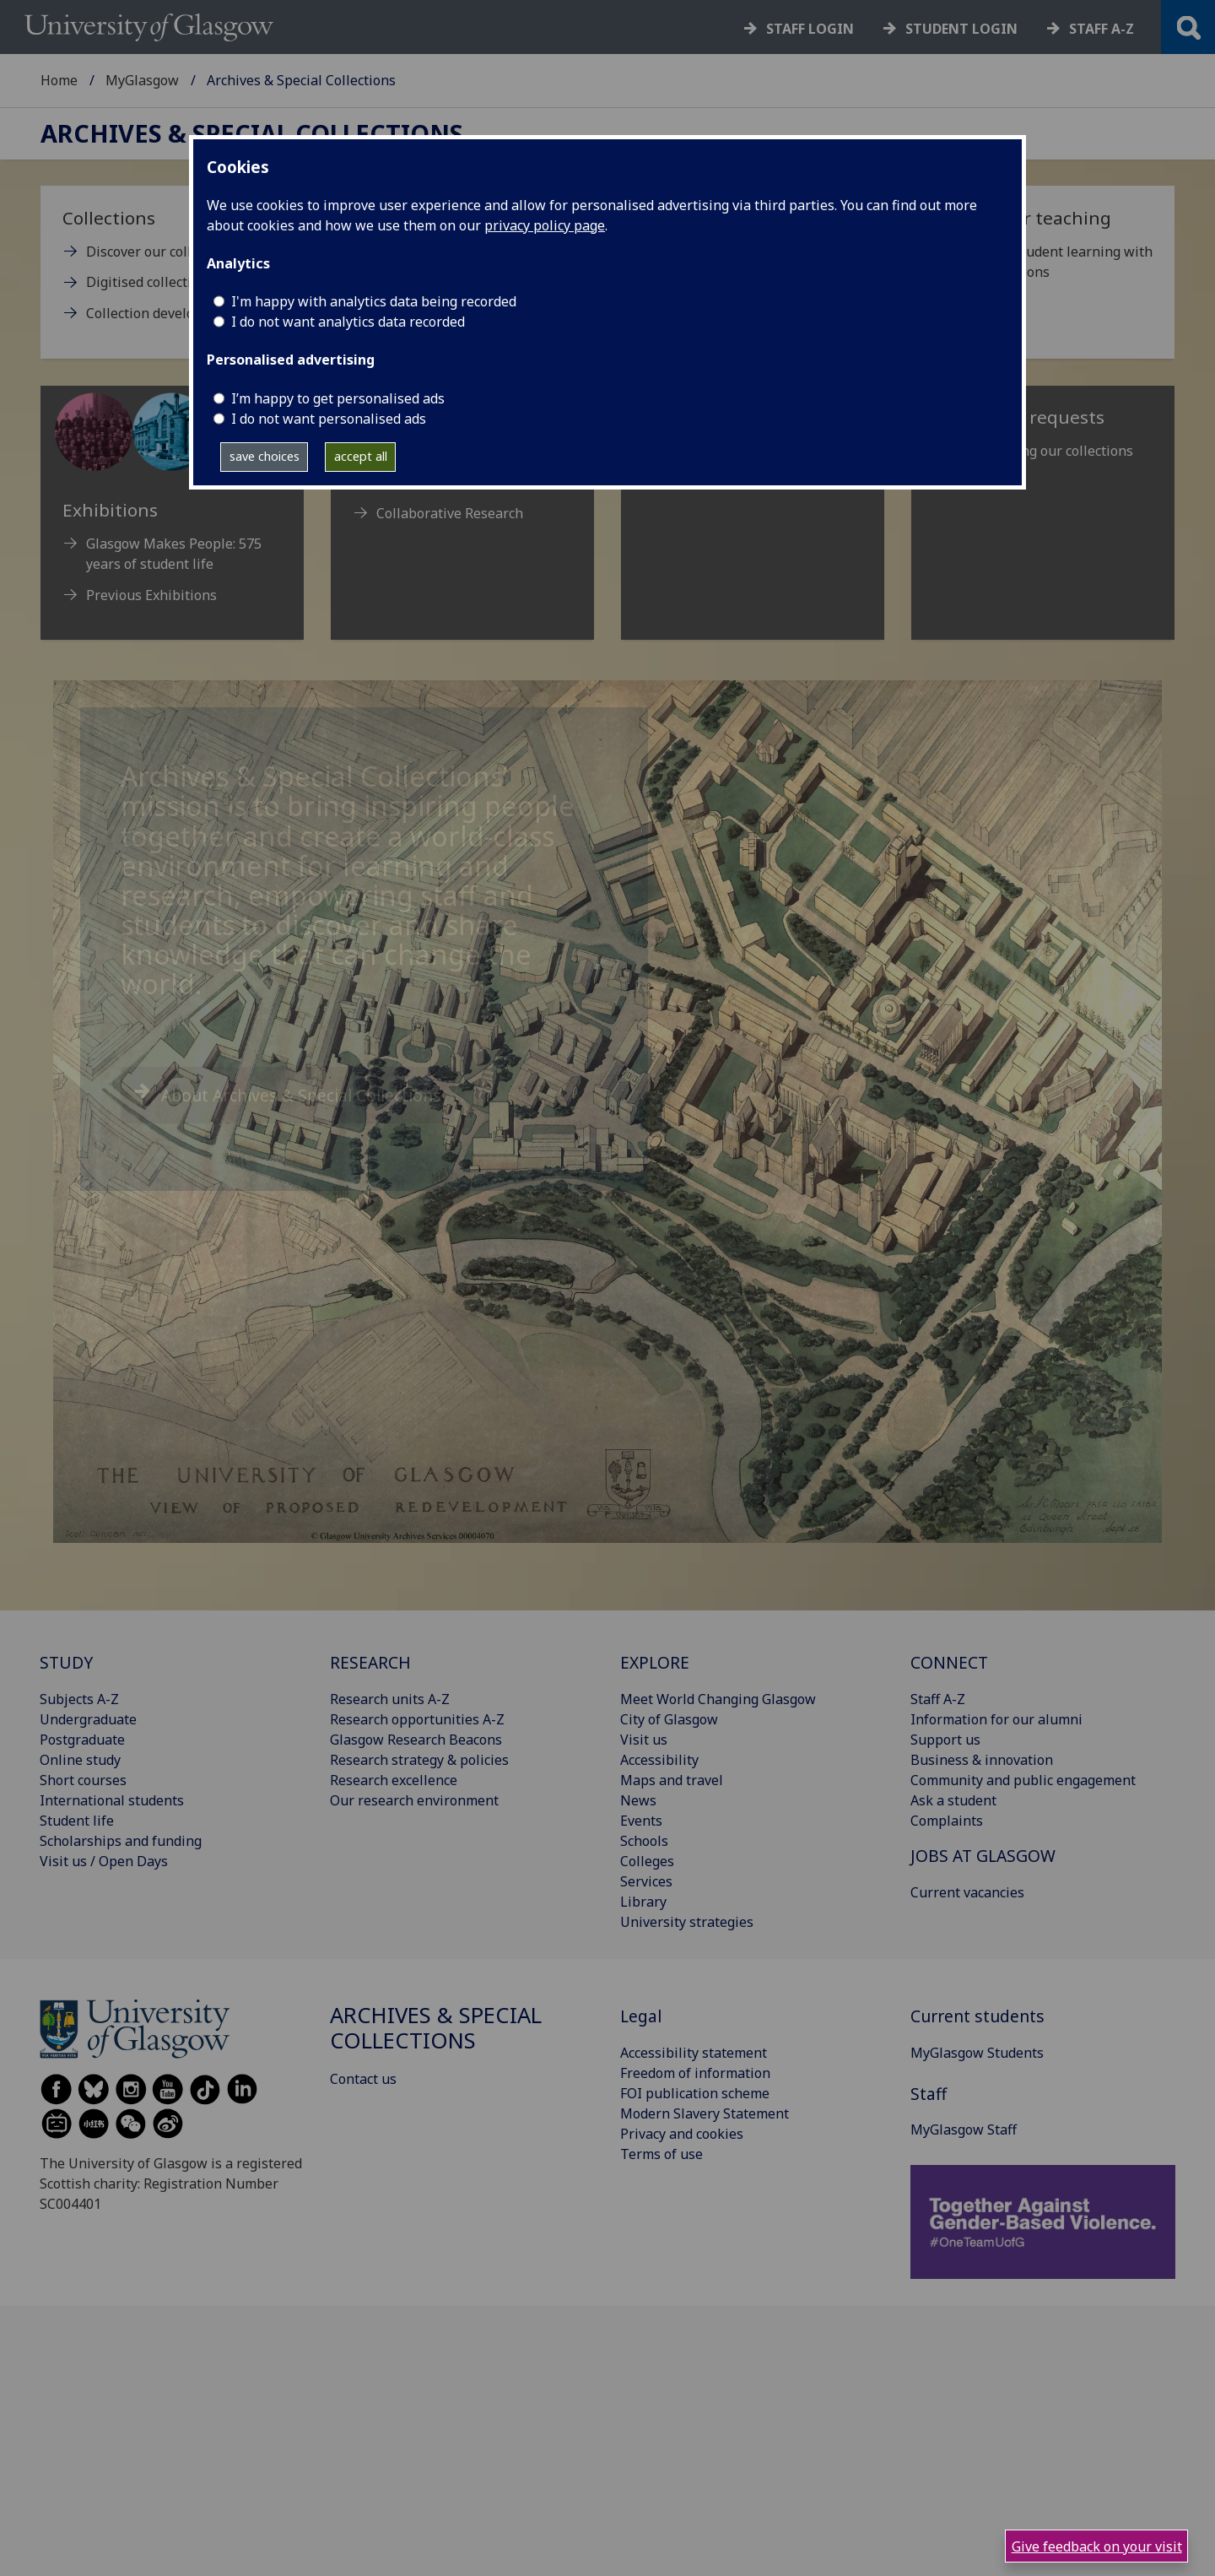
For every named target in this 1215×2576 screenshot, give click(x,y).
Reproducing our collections (1045, 450)
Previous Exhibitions (151, 595)
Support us (945, 1739)
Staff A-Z (937, 1699)
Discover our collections (161, 251)
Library (643, 1901)
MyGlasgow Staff (963, 2129)
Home (59, 80)
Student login (961, 28)
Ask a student (953, 1800)
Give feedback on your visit (1097, 2546)
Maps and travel (671, 1780)
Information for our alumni (996, 1719)
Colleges (647, 1861)
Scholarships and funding (121, 1841)
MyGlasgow (142, 80)
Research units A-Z (390, 1699)
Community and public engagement (1023, 1780)
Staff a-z (1101, 28)
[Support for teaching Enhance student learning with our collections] (1042, 251)
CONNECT (949, 1662)
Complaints (946, 1820)
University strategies (686, 1922)
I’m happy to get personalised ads (338, 398)
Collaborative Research (449, 513)
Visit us (643, 1739)
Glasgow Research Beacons (416, 1739)
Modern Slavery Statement (704, 2113)
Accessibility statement (693, 2052)
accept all (360, 456)
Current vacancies (967, 1892)
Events (641, 1820)
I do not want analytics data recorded (348, 321)
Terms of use (661, 2154)
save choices (265, 456)
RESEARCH (370, 1662)
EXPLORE (654, 1662)
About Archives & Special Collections (301, 1095)
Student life (77, 1820)
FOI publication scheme (695, 2093)
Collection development (160, 313)
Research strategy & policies (419, 1760)
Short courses (83, 1780)
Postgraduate (82, 1739)
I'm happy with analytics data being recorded (373, 301)
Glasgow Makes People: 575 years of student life (174, 553)
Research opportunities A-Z (417, 1719)
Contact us (363, 2079)
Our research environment (414, 1800)
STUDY (66, 1662)
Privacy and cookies (681, 2133)
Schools (644, 1841)
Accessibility (659, 1760)
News (638, 1800)
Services (646, 1881)
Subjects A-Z (79, 1699)
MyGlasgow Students (977, 2052)
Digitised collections (150, 282)
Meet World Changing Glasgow (718, 1699)
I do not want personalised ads (328, 418)
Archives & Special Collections (251, 134)
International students (112, 1800)
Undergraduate (88, 1719)
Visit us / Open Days (104, 1861)
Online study (80, 1760)
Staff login (810, 28)
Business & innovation (981, 1760)
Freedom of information (695, 2073)
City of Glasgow (669, 1719)
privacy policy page (544, 225)
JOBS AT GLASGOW (983, 1855)
